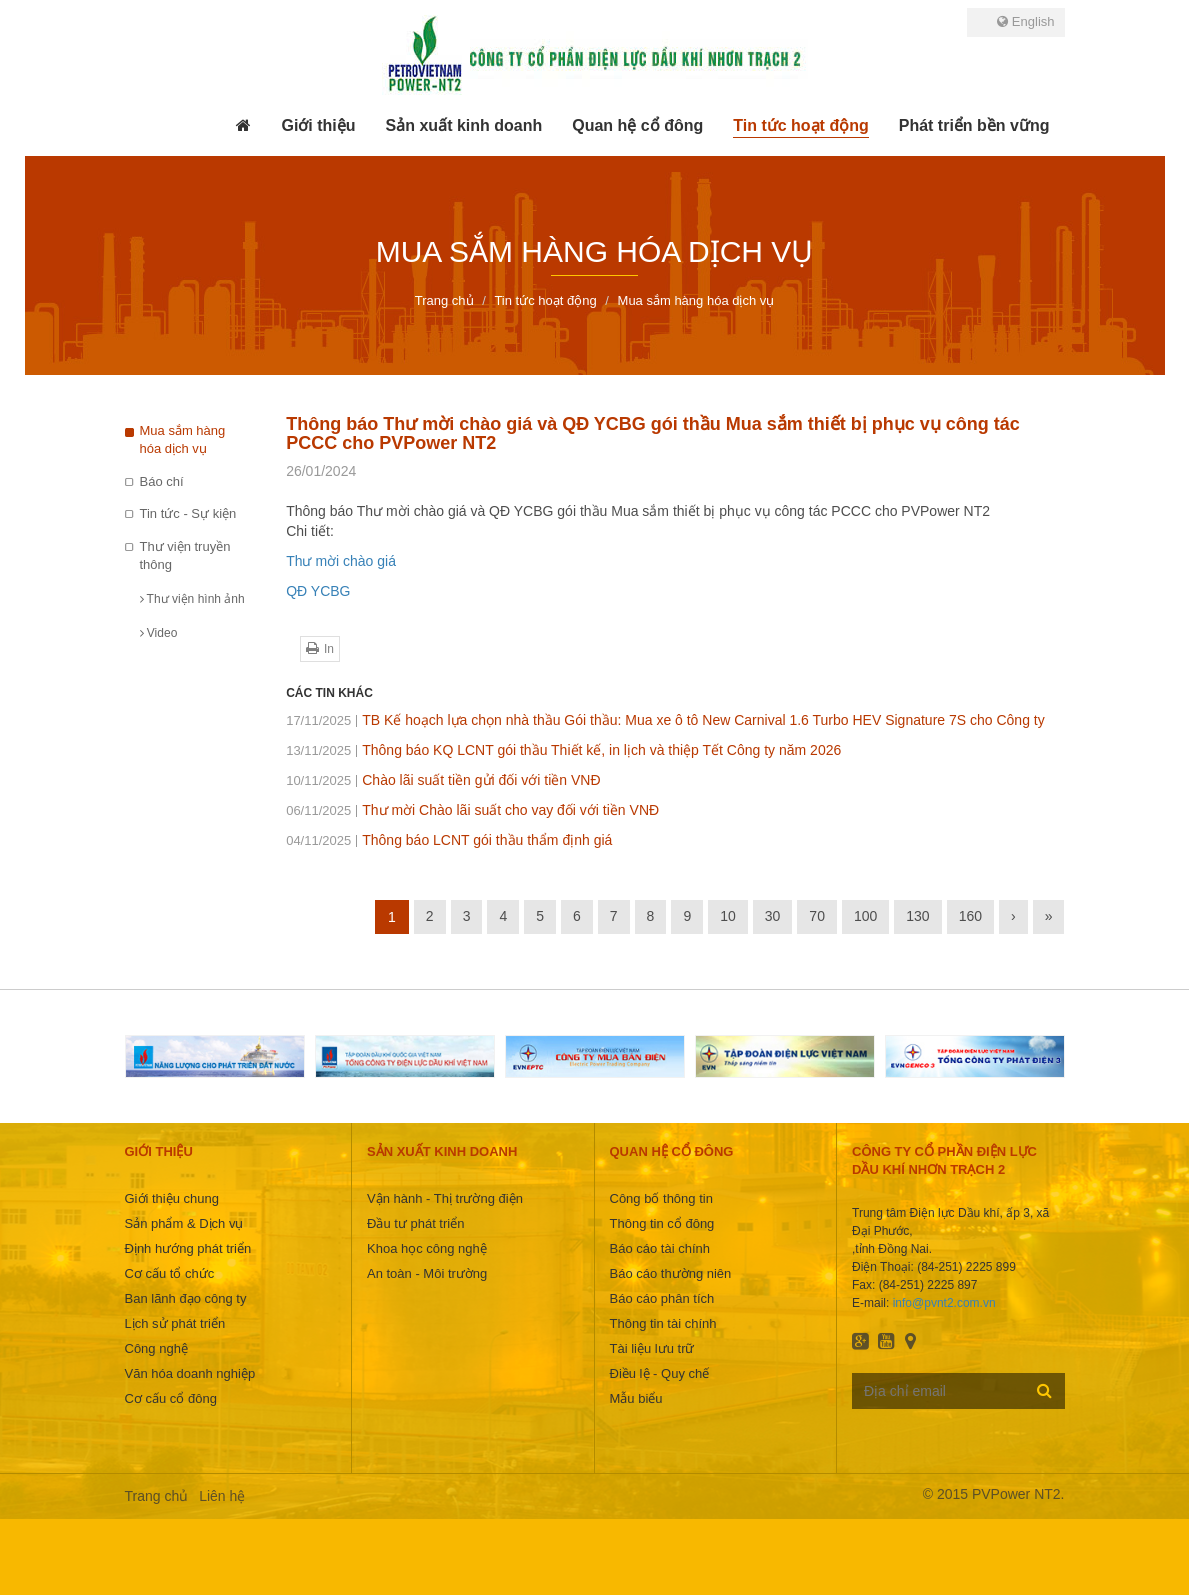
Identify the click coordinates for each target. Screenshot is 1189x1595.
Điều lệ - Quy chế (660, 1373)
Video (159, 633)
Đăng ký (1044, 1390)
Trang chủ (157, 1496)
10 (728, 916)
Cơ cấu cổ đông (171, 1398)
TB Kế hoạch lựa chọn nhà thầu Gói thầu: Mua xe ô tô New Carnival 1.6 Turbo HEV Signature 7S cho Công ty (665, 720)
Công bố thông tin (661, 1198)
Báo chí (162, 481)
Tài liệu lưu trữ (652, 1348)
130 (917, 916)
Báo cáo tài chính (660, 1248)
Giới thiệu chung (172, 1198)
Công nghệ (156, 1348)
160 (970, 916)
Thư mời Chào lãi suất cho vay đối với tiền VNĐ (472, 810)
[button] (318, 126)
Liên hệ (222, 1496)
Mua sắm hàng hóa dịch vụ (183, 440)
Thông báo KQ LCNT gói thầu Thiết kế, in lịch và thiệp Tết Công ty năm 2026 (563, 750)
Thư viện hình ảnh (192, 599)
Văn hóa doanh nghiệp (190, 1373)
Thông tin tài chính (663, 1323)
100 (865, 916)
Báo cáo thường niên (671, 1273)
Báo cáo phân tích (662, 1298)
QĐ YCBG (318, 591)
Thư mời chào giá (341, 561)
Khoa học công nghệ (427, 1248)
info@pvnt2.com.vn (944, 1303)
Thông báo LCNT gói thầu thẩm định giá (449, 840)
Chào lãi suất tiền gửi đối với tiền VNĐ (443, 780)
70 (817, 916)
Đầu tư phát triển (415, 1223)
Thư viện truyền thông (185, 556)
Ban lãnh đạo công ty (186, 1298)
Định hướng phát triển (188, 1248)
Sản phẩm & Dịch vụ (184, 1223)
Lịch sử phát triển (175, 1323)
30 (773, 916)
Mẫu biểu (636, 1398)
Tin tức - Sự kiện (188, 513)
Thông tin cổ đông (662, 1223)
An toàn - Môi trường (427, 1273)
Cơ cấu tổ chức (170, 1273)
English (1025, 21)
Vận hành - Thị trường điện (445, 1198)
